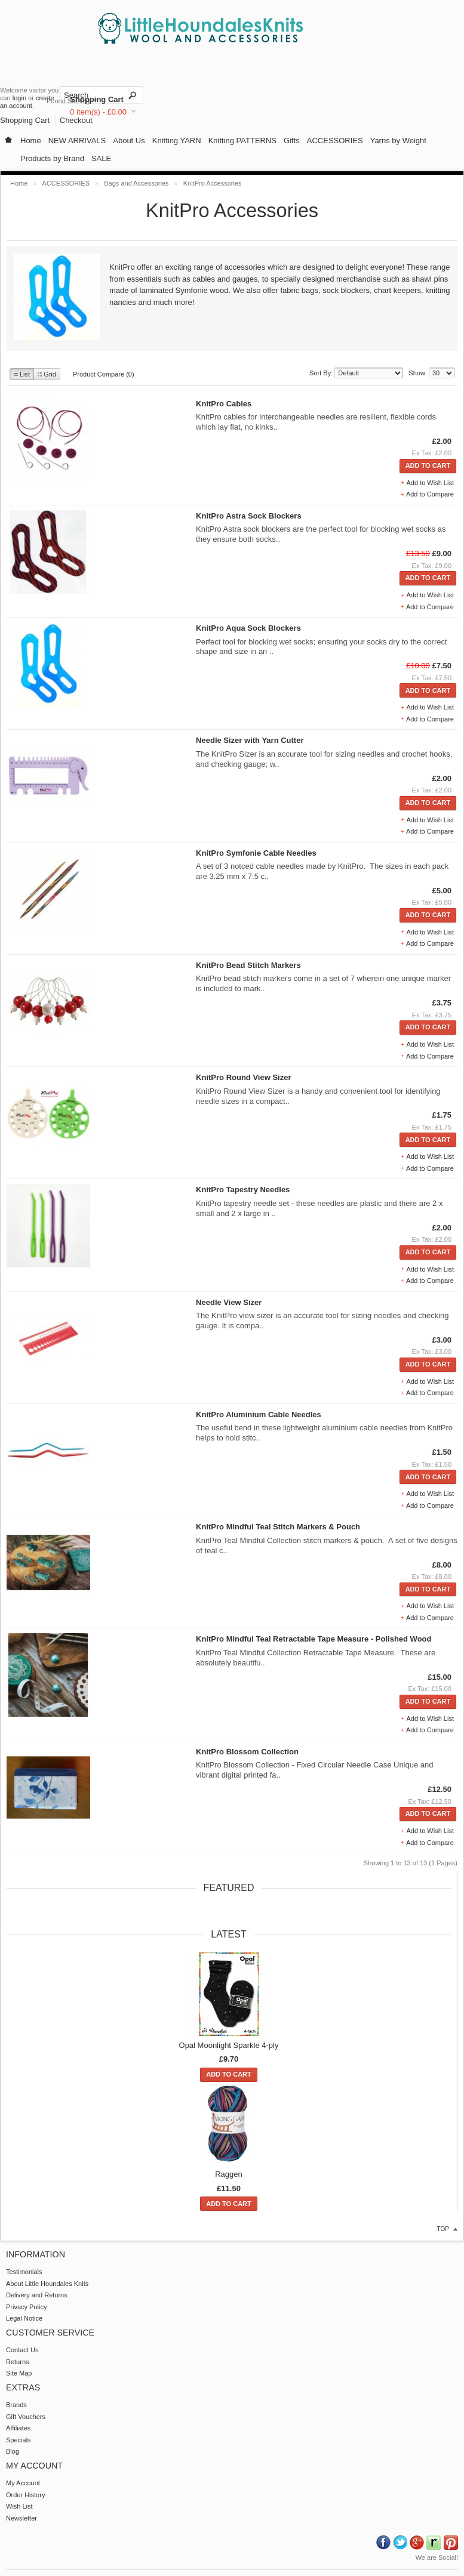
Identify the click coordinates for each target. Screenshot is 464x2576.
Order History (25, 2494)
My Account (23, 2482)
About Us (129, 140)
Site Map (19, 2373)
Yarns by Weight (398, 140)
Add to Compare (430, 494)
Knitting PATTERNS (242, 140)
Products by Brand (52, 158)
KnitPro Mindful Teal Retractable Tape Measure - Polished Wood (313, 1638)
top (443, 2229)
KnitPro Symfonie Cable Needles (256, 853)
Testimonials (24, 2271)
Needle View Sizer (229, 1302)
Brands (16, 2404)
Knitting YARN (176, 140)
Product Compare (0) (103, 374)
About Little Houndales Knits (47, 2283)
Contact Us (22, 2349)
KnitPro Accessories (212, 183)
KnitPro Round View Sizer (243, 1077)
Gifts (292, 140)
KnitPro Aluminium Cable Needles (258, 1414)
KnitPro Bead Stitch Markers (248, 965)
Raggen (228, 2174)
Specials (18, 2440)
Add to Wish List (430, 482)
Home (30, 140)
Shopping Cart (97, 99)
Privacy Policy (26, 2306)
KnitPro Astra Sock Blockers (249, 515)
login (19, 97)
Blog (12, 2451)
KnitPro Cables (223, 403)
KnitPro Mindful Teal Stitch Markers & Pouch (278, 1526)
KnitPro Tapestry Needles (243, 1189)
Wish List (19, 2506)
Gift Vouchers (25, 2416)
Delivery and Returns (36, 2295)
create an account (27, 101)
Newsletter (21, 2518)
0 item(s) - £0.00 (98, 111)
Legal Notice (24, 2318)
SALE (101, 158)
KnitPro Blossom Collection (247, 1751)
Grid (47, 374)
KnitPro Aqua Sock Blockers (248, 628)
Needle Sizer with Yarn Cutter (249, 740)
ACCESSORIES (335, 140)
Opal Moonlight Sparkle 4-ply (229, 2045)
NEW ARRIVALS (77, 140)
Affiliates (18, 2428)
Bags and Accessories (136, 183)
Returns (17, 2361)
